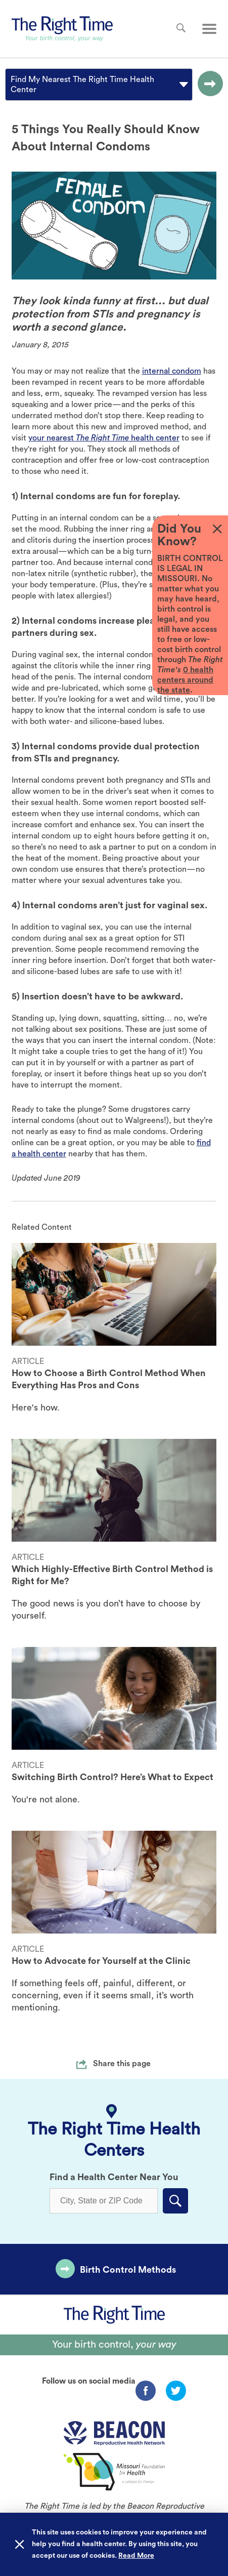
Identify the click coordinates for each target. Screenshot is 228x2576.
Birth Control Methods (128, 2269)
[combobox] (12, 84)
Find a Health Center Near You (114, 2177)
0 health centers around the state (185, 680)
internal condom (171, 371)
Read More (136, 2555)
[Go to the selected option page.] (208, 84)
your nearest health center (103, 438)
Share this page (122, 2064)
